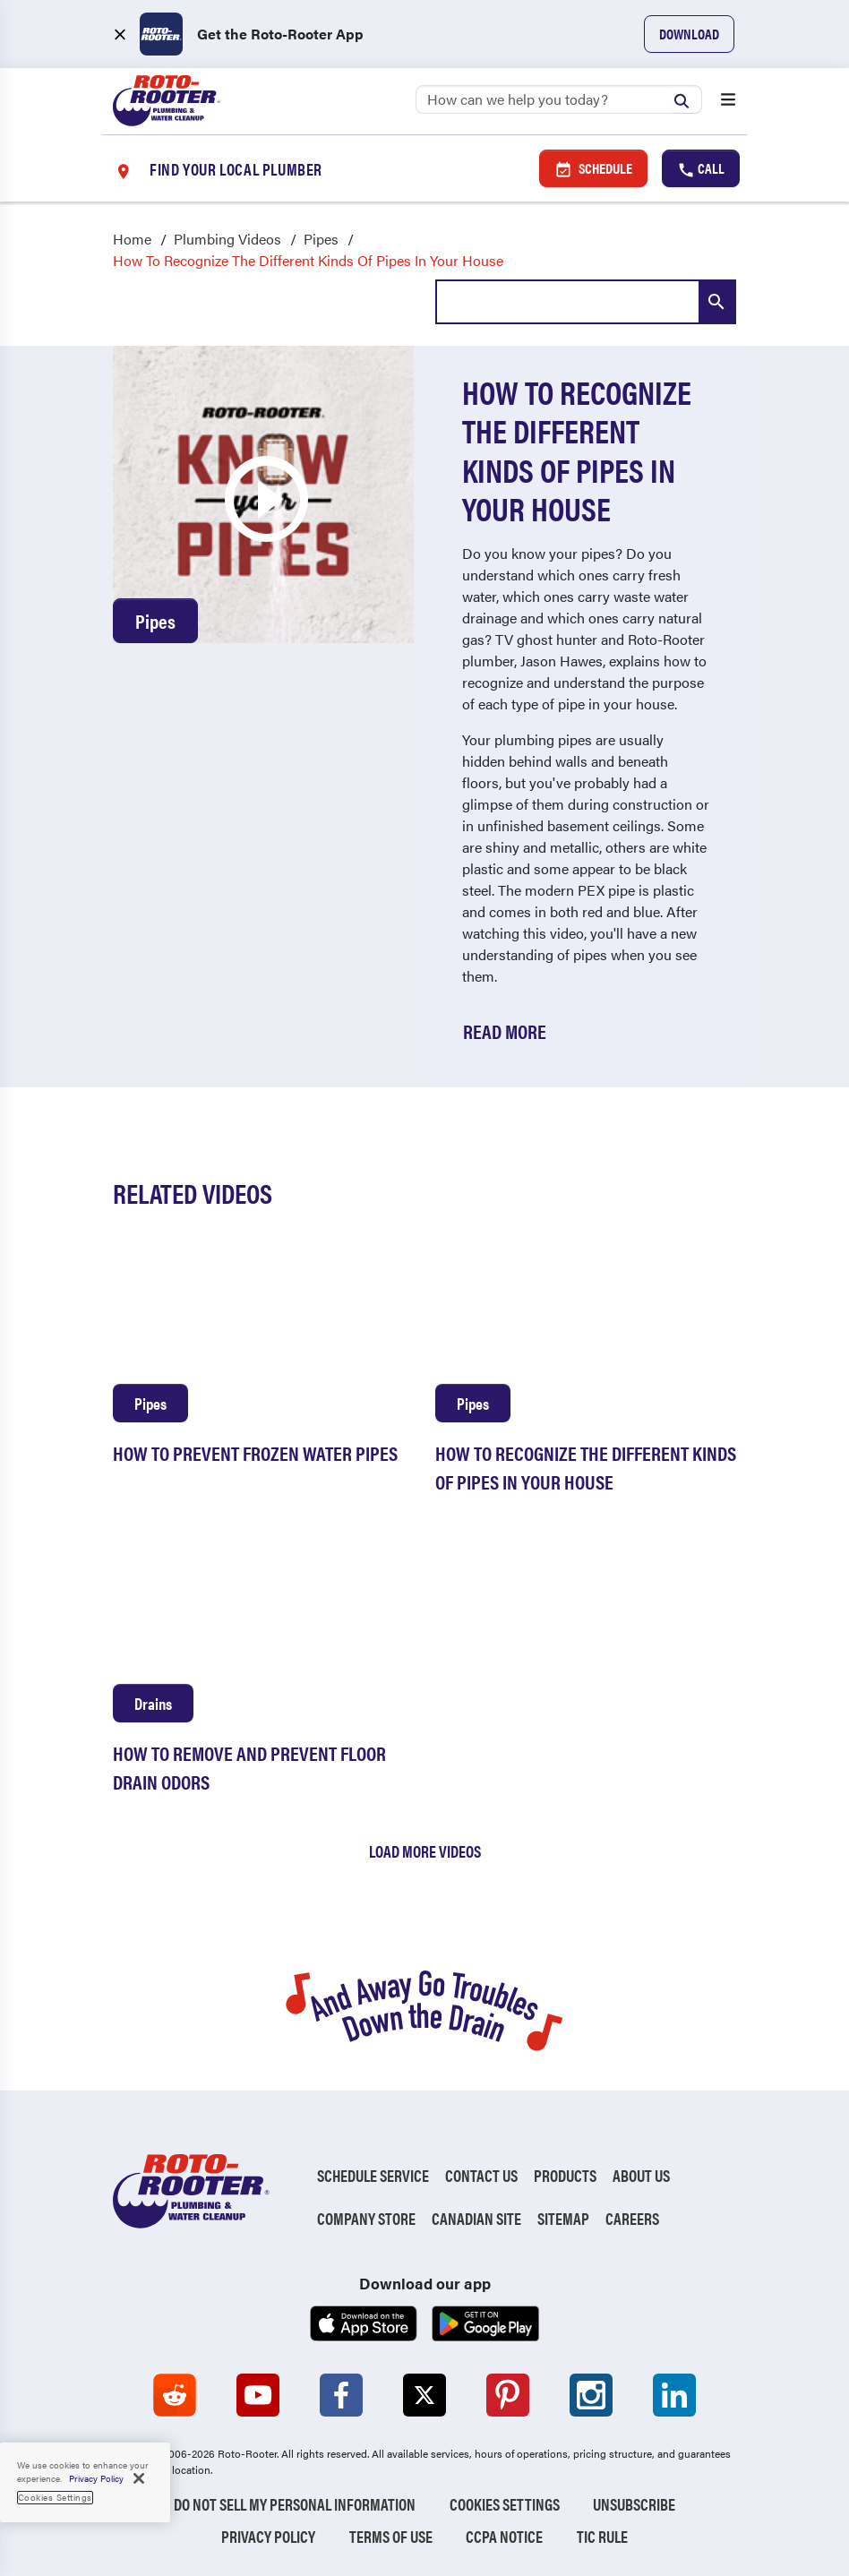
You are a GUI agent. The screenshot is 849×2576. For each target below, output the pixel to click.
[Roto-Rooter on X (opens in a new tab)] (424, 2395)
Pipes (321, 238)
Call (701, 168)
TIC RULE (602, 2536)
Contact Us (481, 2175)
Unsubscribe (634, 2504)
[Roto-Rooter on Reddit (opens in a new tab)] (174, 2395)
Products (565, 2175)
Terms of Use (391, 2536)
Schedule (593, 168)
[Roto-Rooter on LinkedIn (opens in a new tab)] (674, 2395)
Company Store (366, 2218)
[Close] (139, 2478)
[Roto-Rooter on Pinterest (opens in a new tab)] (507, 2395)
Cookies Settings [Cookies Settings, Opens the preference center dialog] (55, 2497)
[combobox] (585, 301)
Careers (632, 2218)
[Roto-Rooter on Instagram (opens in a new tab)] (591, 2395)
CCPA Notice (504, 2536)
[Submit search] (686, 98)
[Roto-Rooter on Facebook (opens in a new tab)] (341, 2395)
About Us (641, 2175)
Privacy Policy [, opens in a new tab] (96, 2478)
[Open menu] (728, 101)
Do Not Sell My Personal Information (295, 2504)
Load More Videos (425, 1851)
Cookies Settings (505, 2504)
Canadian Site (476, 2218)
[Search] (559, 99)
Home (132, 238)
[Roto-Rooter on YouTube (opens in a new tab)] (257, 2395)
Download (689, 33)
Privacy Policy (268, 2536)
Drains (153, 1703)
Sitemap (563, 2218)
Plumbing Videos (227, 238)
